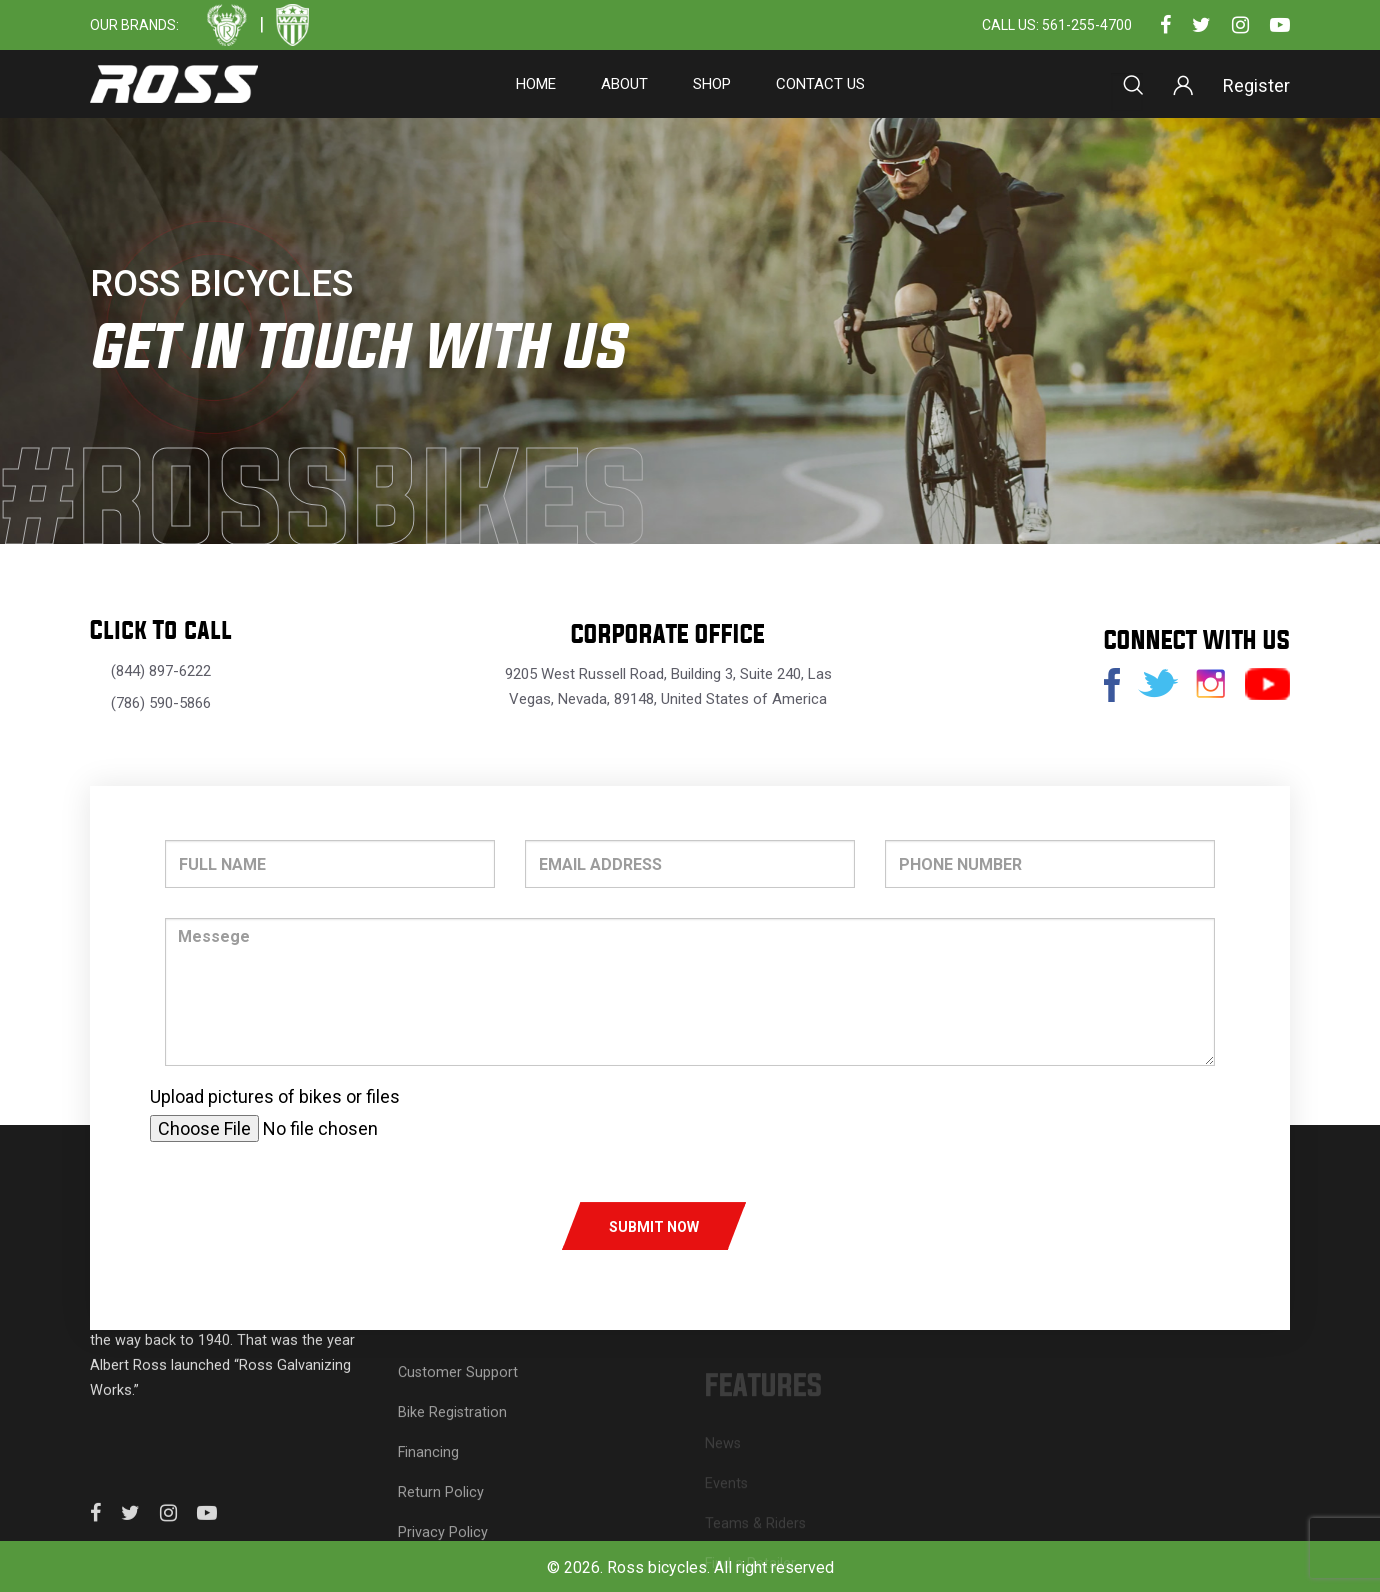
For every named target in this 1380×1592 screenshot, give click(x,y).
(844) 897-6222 (161, 671)
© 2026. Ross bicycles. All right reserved (690, 1567)
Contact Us (820, 84)
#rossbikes (335, 502)
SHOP (712, 84)
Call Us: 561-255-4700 (1057, 26)
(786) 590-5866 (161, 703)
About (624, 84)
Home (536, 84)
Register (1256, 85)
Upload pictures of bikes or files (275, 1096)
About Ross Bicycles (1081, 1350)
